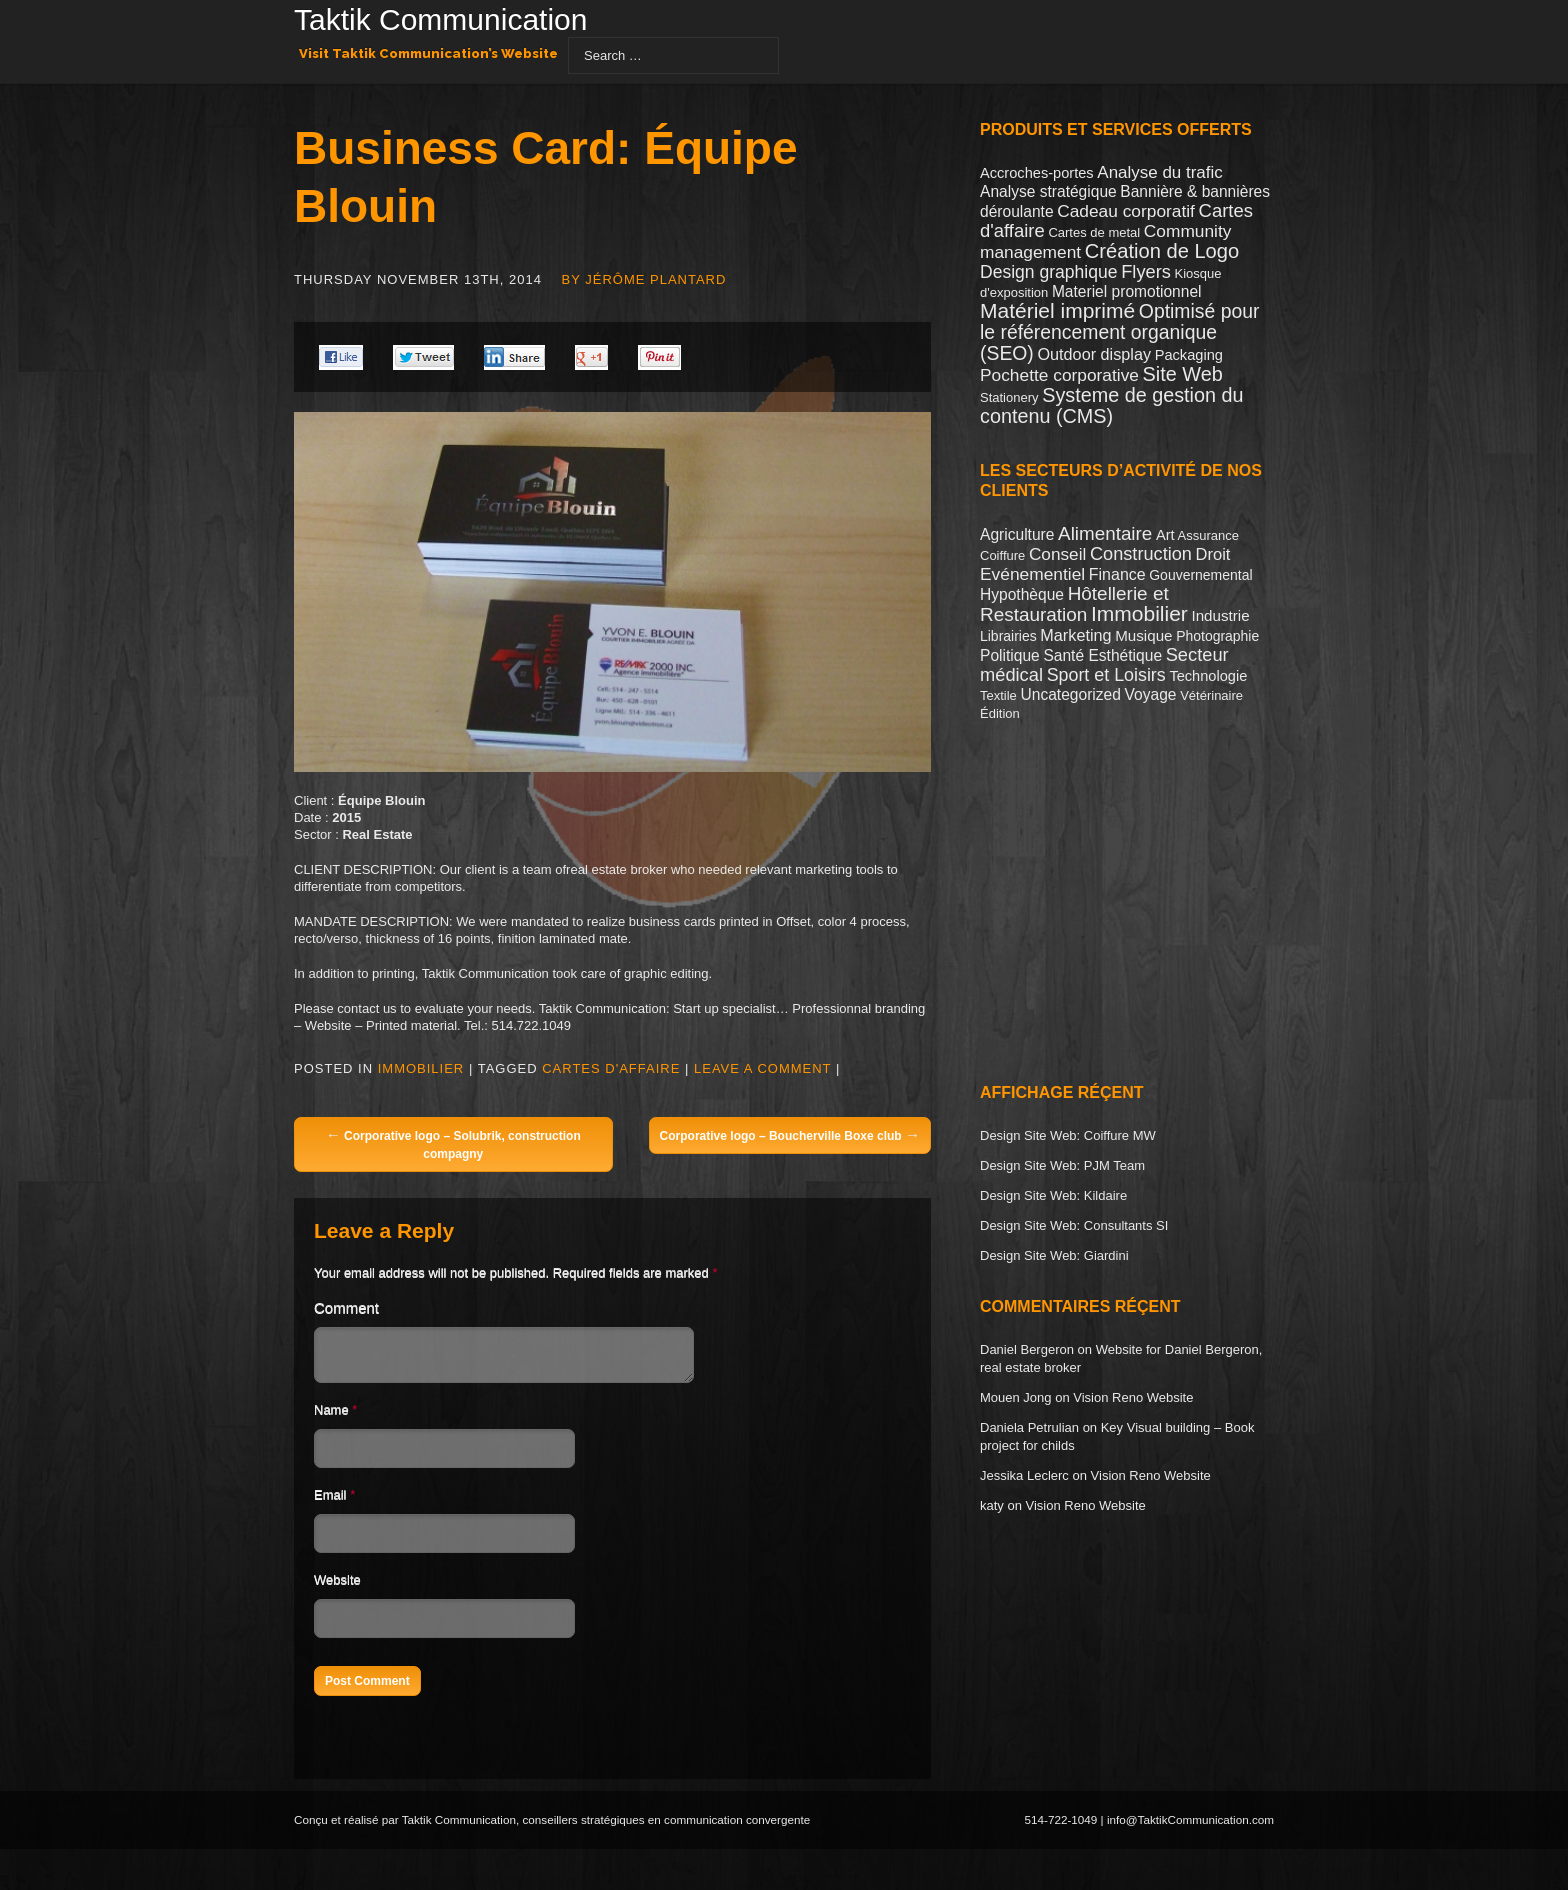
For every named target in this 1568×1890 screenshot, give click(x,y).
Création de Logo (1162, 251)
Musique (1143, 635)
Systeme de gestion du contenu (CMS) (1112, 405)
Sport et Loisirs (1106, 675)
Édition (1000, 713)
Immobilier (421, 1068)
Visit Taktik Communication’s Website (428, 53)
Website (337, 1585)
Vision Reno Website (1133, 1397)
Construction (1141, 554)
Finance (1117, 574)
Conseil (1057, 554)
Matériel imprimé (1057, 310)
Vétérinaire (1211, 695)
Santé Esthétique (1102, 655)
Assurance (1207, 535)
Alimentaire (1105, 533)
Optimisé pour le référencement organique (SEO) (1119, 332)
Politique (1010, 655)
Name (331, 1415)
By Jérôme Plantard (644, 279)
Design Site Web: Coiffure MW (1068, 1135)
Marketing (1075, 635)
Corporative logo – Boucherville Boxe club (790, 1134)
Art (1165, 535)
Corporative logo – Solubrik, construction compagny (453, 1143)
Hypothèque (1022, 594)
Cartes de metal (1094, 232)
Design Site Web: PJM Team (1062, 1165)
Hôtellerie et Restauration (1074, 604)
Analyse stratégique (1048, 191)
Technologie (1208, 676)
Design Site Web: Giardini (1054, 1255)
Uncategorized (1070, 694)
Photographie (1217, 636)
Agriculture (1017, 534)
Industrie (1220, 615)
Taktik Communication (440, 22)
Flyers (1146, 271)
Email (330, 1500)
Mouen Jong (1016, 1397)
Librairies (1008, 636)
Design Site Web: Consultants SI (1074, 1225)
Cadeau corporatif (1126, 211)
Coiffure (1002, 555)
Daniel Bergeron (1027, 1349)
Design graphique (1049, 272)
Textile (998, 695)
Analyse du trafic (1159, 172)
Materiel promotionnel (1127, 291)
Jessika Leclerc (1024, 1475)
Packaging (1189, 355)
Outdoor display (1094, 354)
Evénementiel (1032, 574)
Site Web (1183, 374)
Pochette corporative (1059, 375)
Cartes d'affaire (611, 1068)
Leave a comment (762, 1068)
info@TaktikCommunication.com (1190, 1825)
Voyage (1151, 694)
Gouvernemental (1200, 575)
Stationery (1009, 397)
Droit (1213, 554)
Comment (346, 1307)
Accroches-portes (1037, 173)
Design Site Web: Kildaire (1053, 1195)
